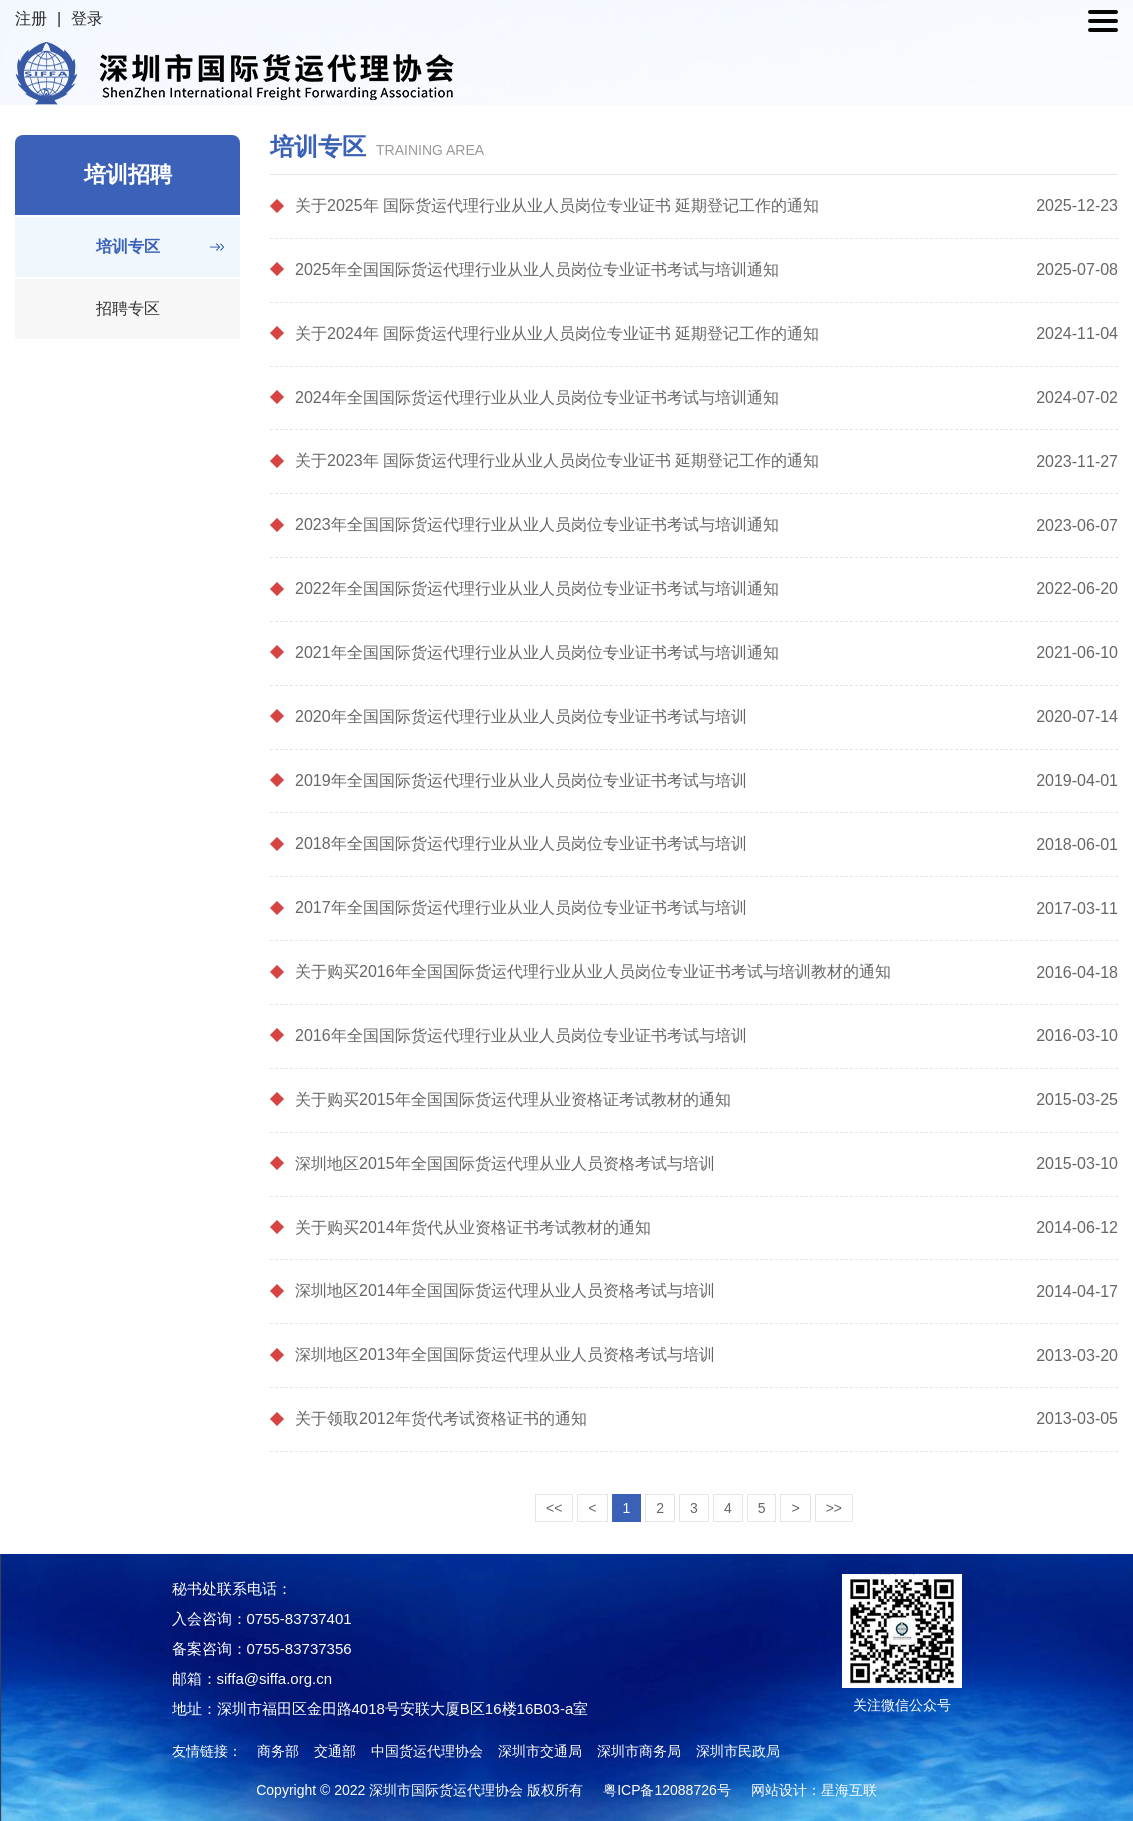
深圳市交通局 (540, 1751)
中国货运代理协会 (427, 1751)
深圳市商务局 (639, 1751)
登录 (87, 18)
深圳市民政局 (738, 1751)
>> (834, 1508)
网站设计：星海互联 (814, 1790)
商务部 (278, 1751)
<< (554, 1508)
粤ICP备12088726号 (667, 1790)
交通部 (335, 1751)
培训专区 (128, 246)
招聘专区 (128, 308)
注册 (31, 18)
